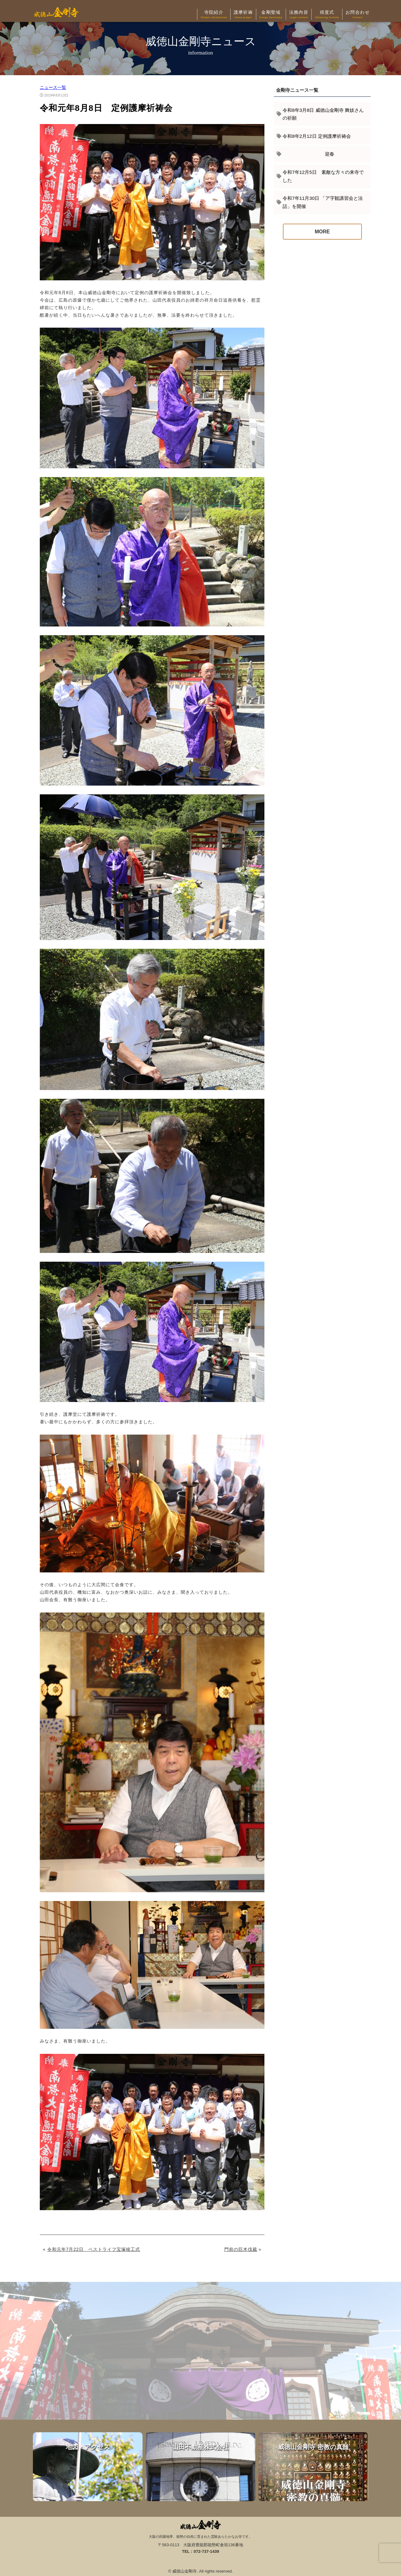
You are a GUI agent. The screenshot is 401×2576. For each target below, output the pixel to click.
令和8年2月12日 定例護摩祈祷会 (317, 136)
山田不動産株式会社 (200, 2466)
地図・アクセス (88, 2466)
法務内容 (299, 15)
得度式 (327, 15)
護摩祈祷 (243, 15)
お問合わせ (358, 15)
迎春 (308, 154)
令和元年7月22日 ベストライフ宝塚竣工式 (93, 2249)
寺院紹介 (213, 15)
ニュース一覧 (53, 87)
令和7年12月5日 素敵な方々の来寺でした (323, 176)
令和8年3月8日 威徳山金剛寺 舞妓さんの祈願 (323, 114)
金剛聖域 (270, 15)
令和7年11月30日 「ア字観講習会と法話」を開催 (323, 202)
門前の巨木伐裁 (240, 2249)
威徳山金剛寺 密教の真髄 (313, 2466)
